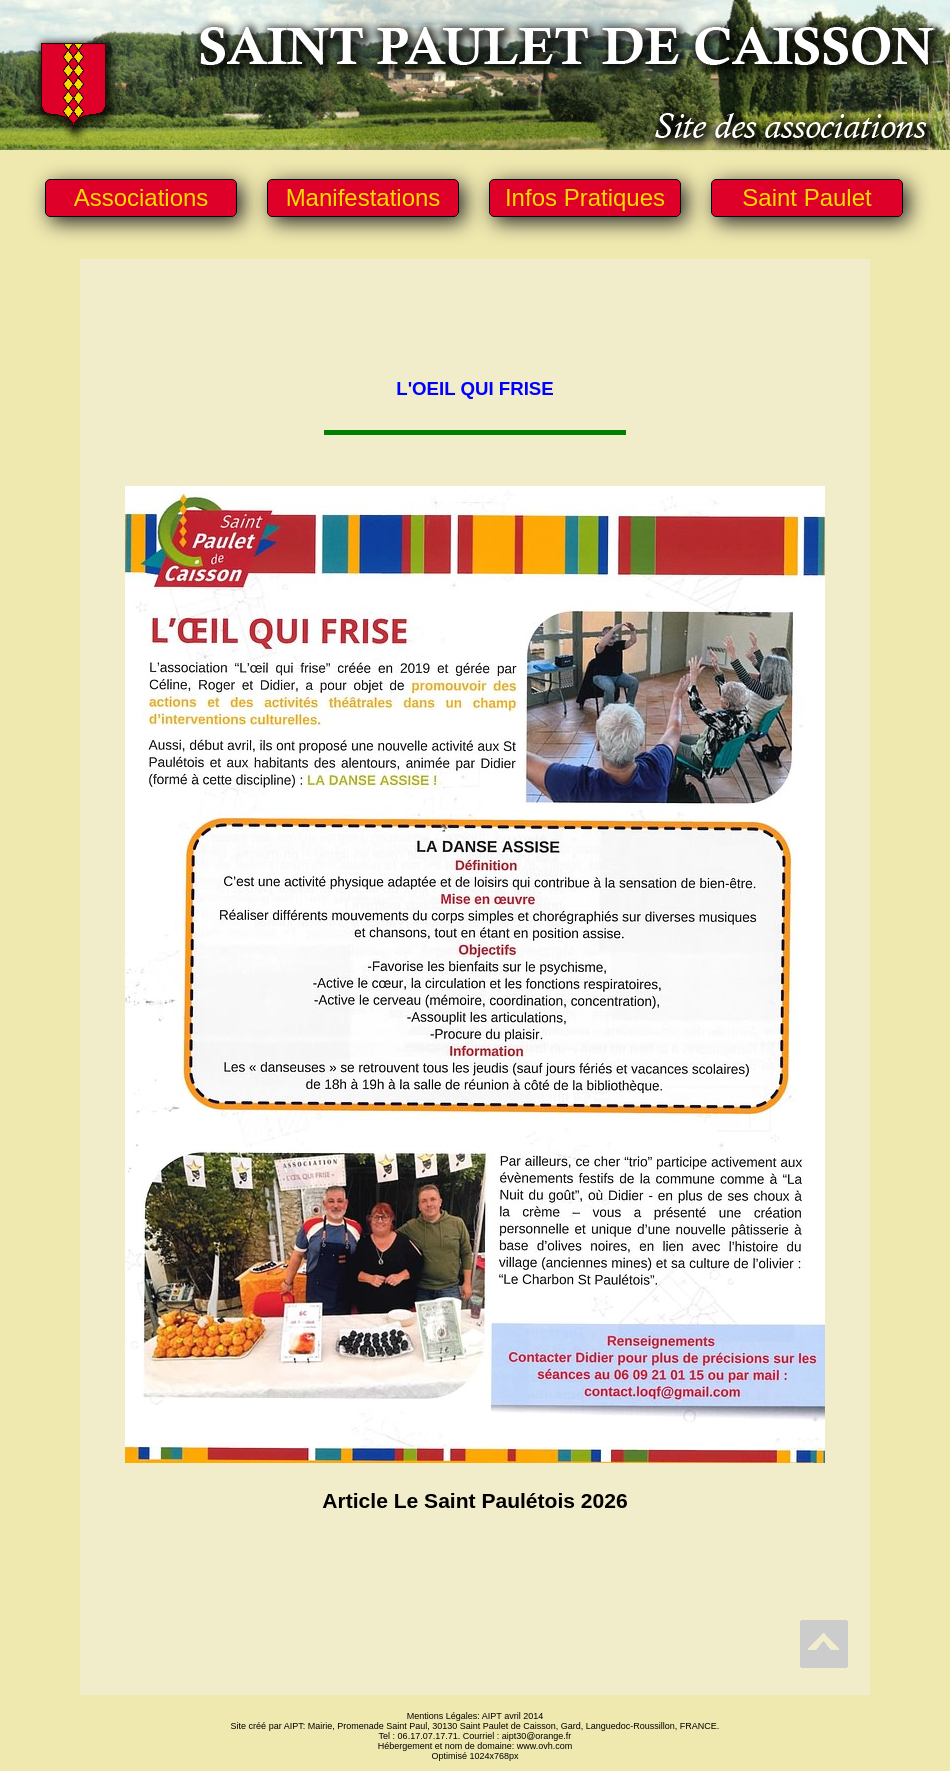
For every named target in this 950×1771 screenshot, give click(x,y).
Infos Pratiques (585, 197)
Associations (141, 197)
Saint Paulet (806, 197)
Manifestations (363, 197)
